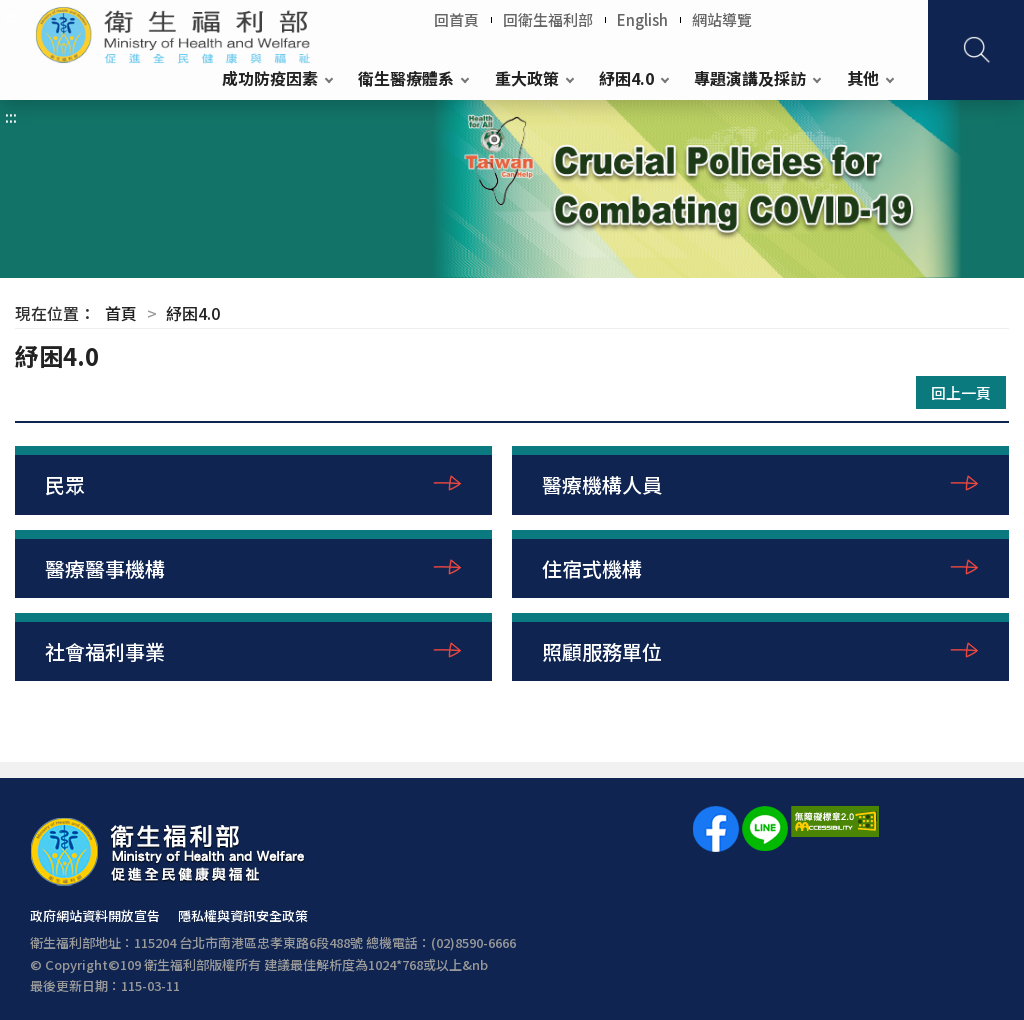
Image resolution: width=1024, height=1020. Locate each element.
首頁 (121, 313)
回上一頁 (961, 392)
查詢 (976, 50)
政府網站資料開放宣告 (95, 915)
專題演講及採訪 (750, 78)
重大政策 (527, 78)
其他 (863, 78)
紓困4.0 (626, 78)
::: (11, 16)
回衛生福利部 (548, 19)
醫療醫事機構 (105, 568)
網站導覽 (722, 19)
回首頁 (456, 19)
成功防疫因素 (270, 78)
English (642, 19)
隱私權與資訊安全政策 (243, 915)
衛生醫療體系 (406, 78)
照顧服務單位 (602, 651)
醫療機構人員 (602, 484)
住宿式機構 (592, 568)
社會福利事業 (105, 651)
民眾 (65, 484)
